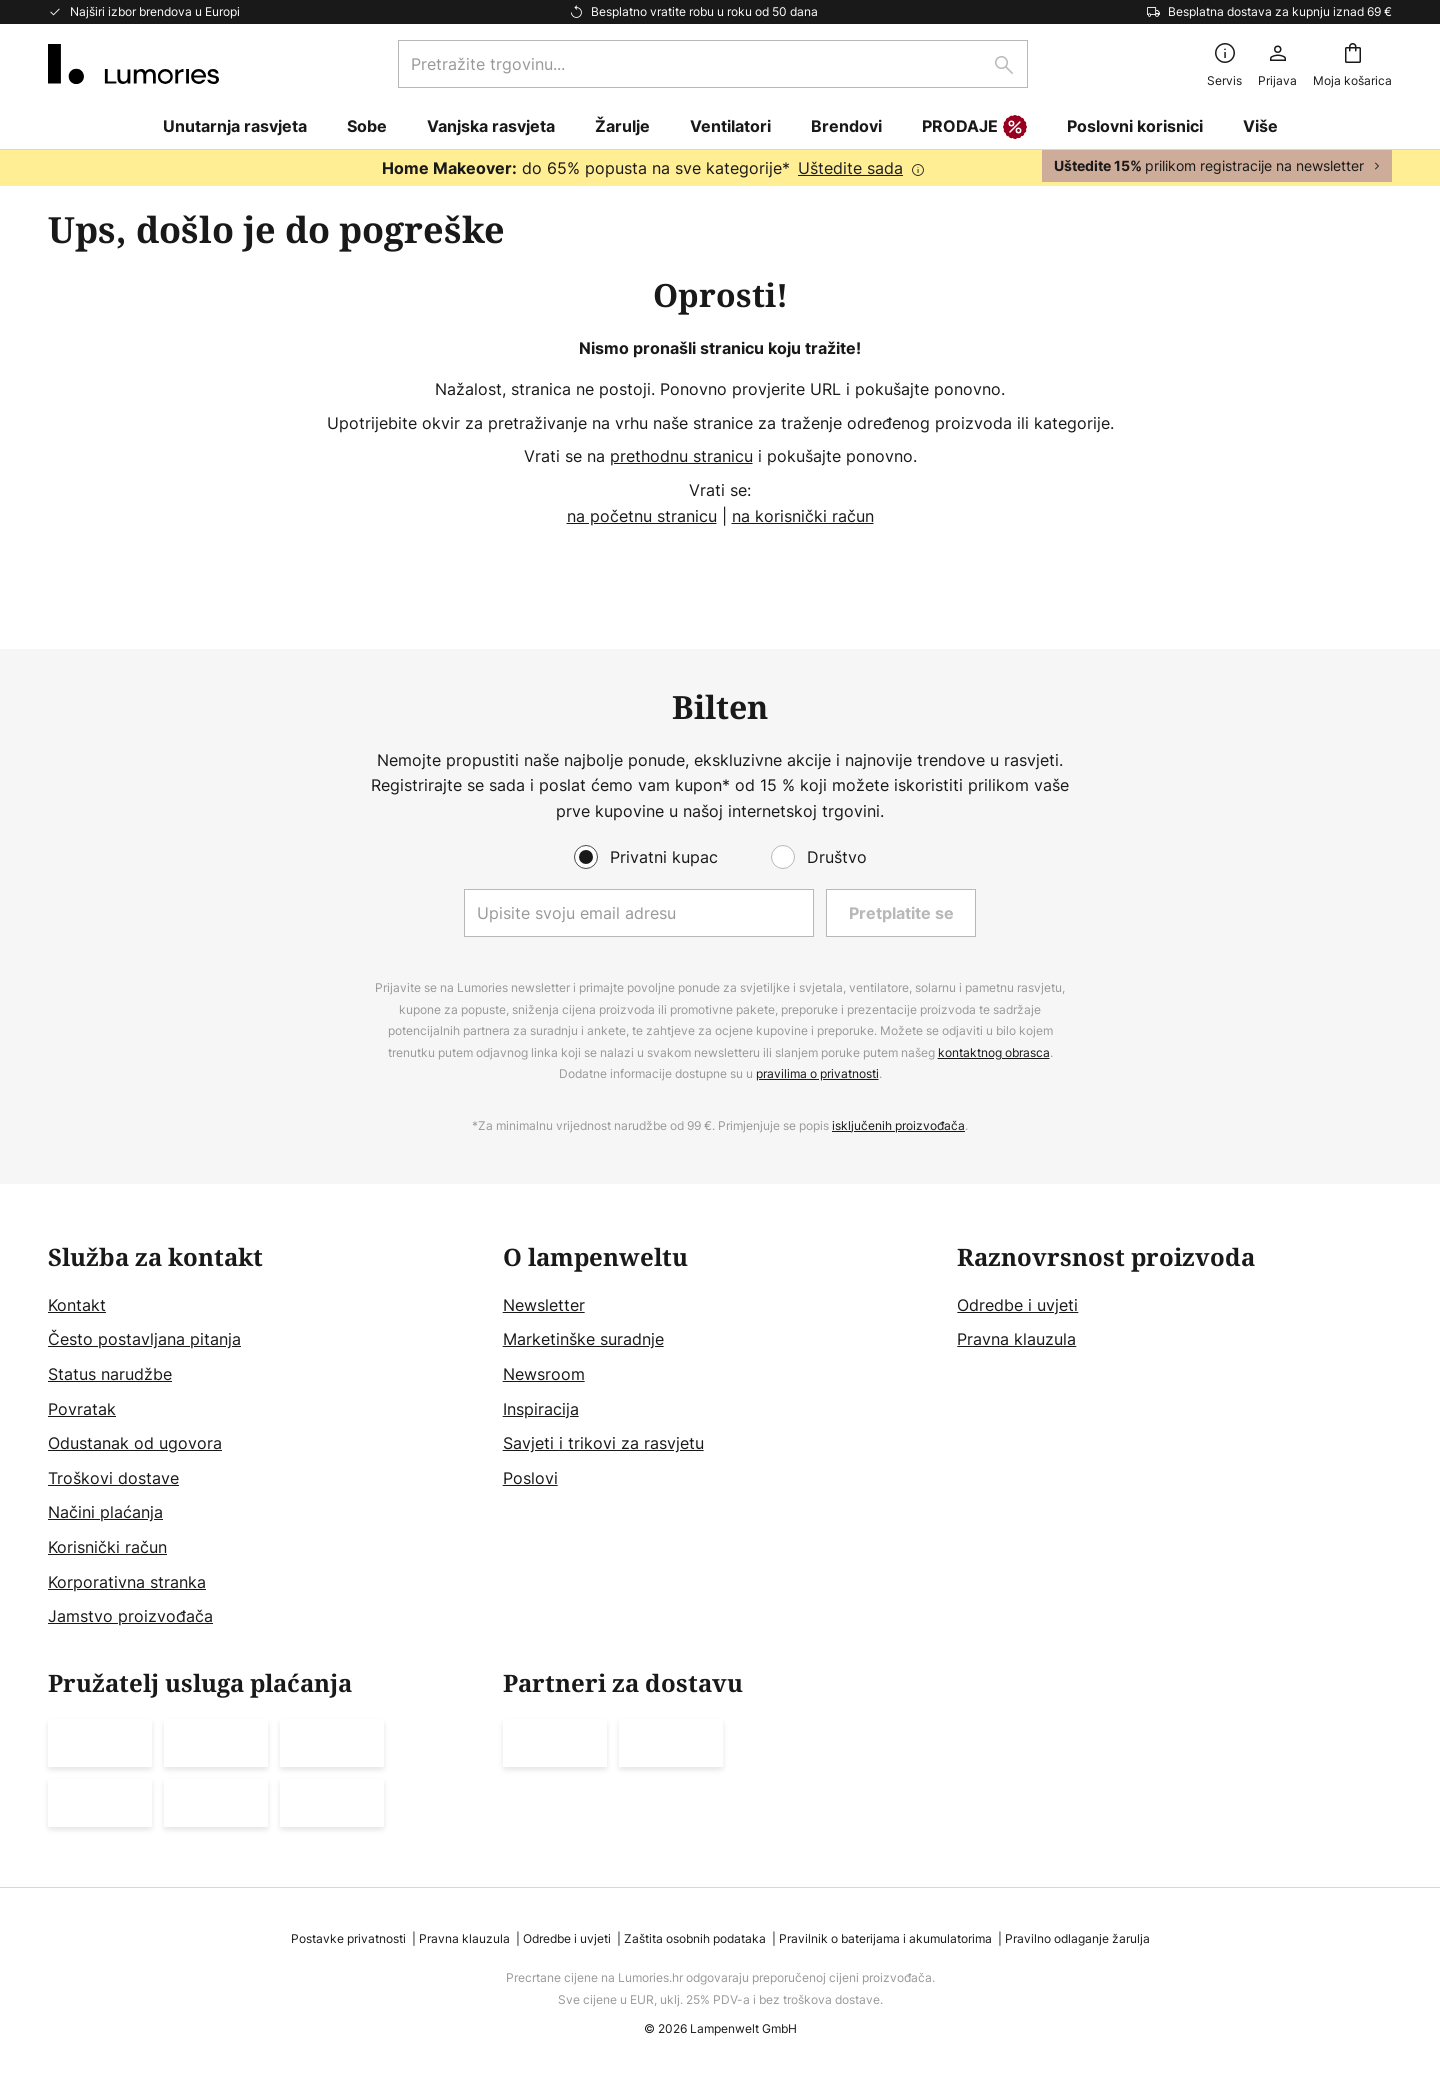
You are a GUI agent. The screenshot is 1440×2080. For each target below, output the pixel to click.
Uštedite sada (850, 168)
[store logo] (133, 64)
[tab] (265, 1437)
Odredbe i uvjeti (1017, 1305)
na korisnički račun (803, 516)
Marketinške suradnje (583, 1339)
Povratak (82, 1409)
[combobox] (713, 64)
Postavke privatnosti (348, 1938)
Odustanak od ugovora (135, 1443)
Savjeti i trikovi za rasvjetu (603, 1443)
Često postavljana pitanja (144, 1339)
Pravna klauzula (1016, 1339)
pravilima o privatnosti (817, 1073)
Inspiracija (541, 1409)
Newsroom (544, 1374)
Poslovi (530, 1478)
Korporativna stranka (127, 1582)
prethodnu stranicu (681, 456)
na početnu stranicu (642, 516)
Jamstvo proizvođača (130, 1616)
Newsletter (544, 1305)
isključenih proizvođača (898, 1125)
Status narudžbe (110, 1374)
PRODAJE (974, 128)
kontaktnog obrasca (994, 1052)
